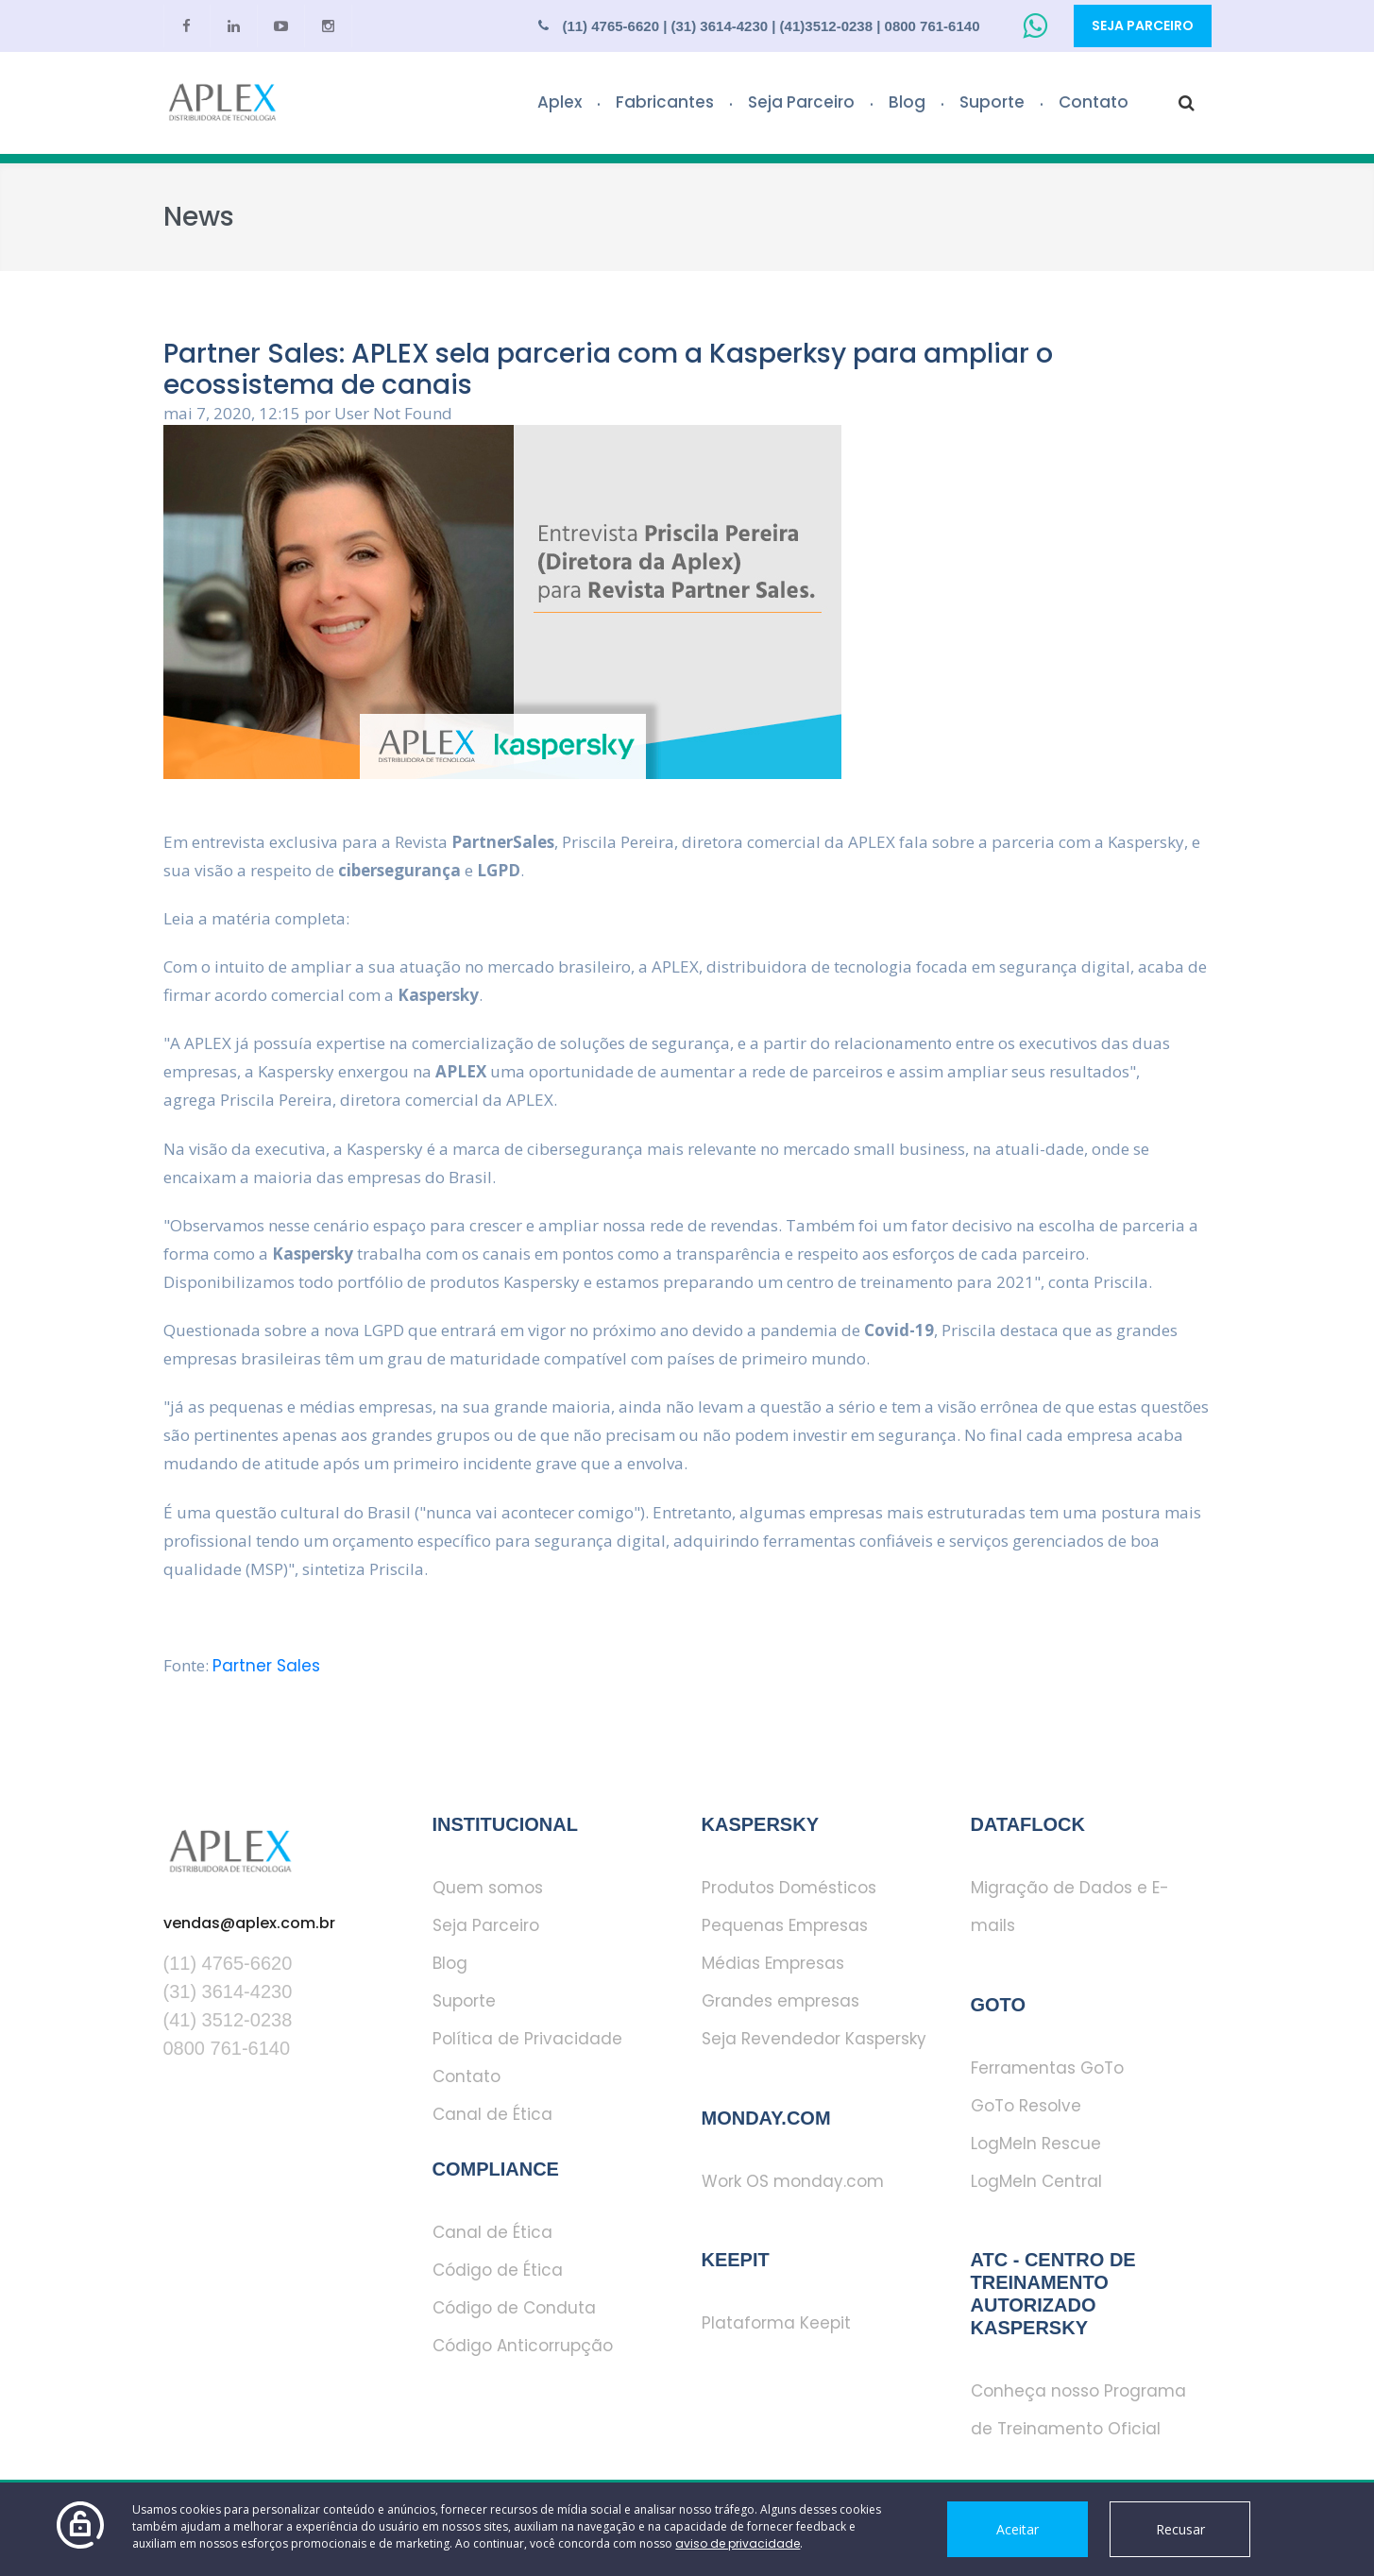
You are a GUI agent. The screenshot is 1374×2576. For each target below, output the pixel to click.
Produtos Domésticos (789, 1887)
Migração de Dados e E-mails (1070, 1906)
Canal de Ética (492, 2114)
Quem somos (488, 1887)
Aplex (559, 102)
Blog (907, 102)
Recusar (1180, 2529)
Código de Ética (498, 2270)
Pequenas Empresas (785, 1925)
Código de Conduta (514, 2307)
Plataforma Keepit (776, 2323)
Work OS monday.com (793, 2181)
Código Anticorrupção (523, 2345)
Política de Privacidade (527, 2038)
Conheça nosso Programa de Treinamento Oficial (1078, 2410)
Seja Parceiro (1143, 25)
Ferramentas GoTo (1047, 2068)
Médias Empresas (773, 1963)
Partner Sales (266, 1665)
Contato (1093, 102)
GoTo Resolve (1026, 2105)
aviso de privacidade (737, 2543)
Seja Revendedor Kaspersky (814, 2038)
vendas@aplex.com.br (249, 1923)
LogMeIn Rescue (1036, 2143)
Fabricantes (665, 102)
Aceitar (1017, 2529)
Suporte (992, 102)
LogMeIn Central (1036, 2181)
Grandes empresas (780, 2001)
